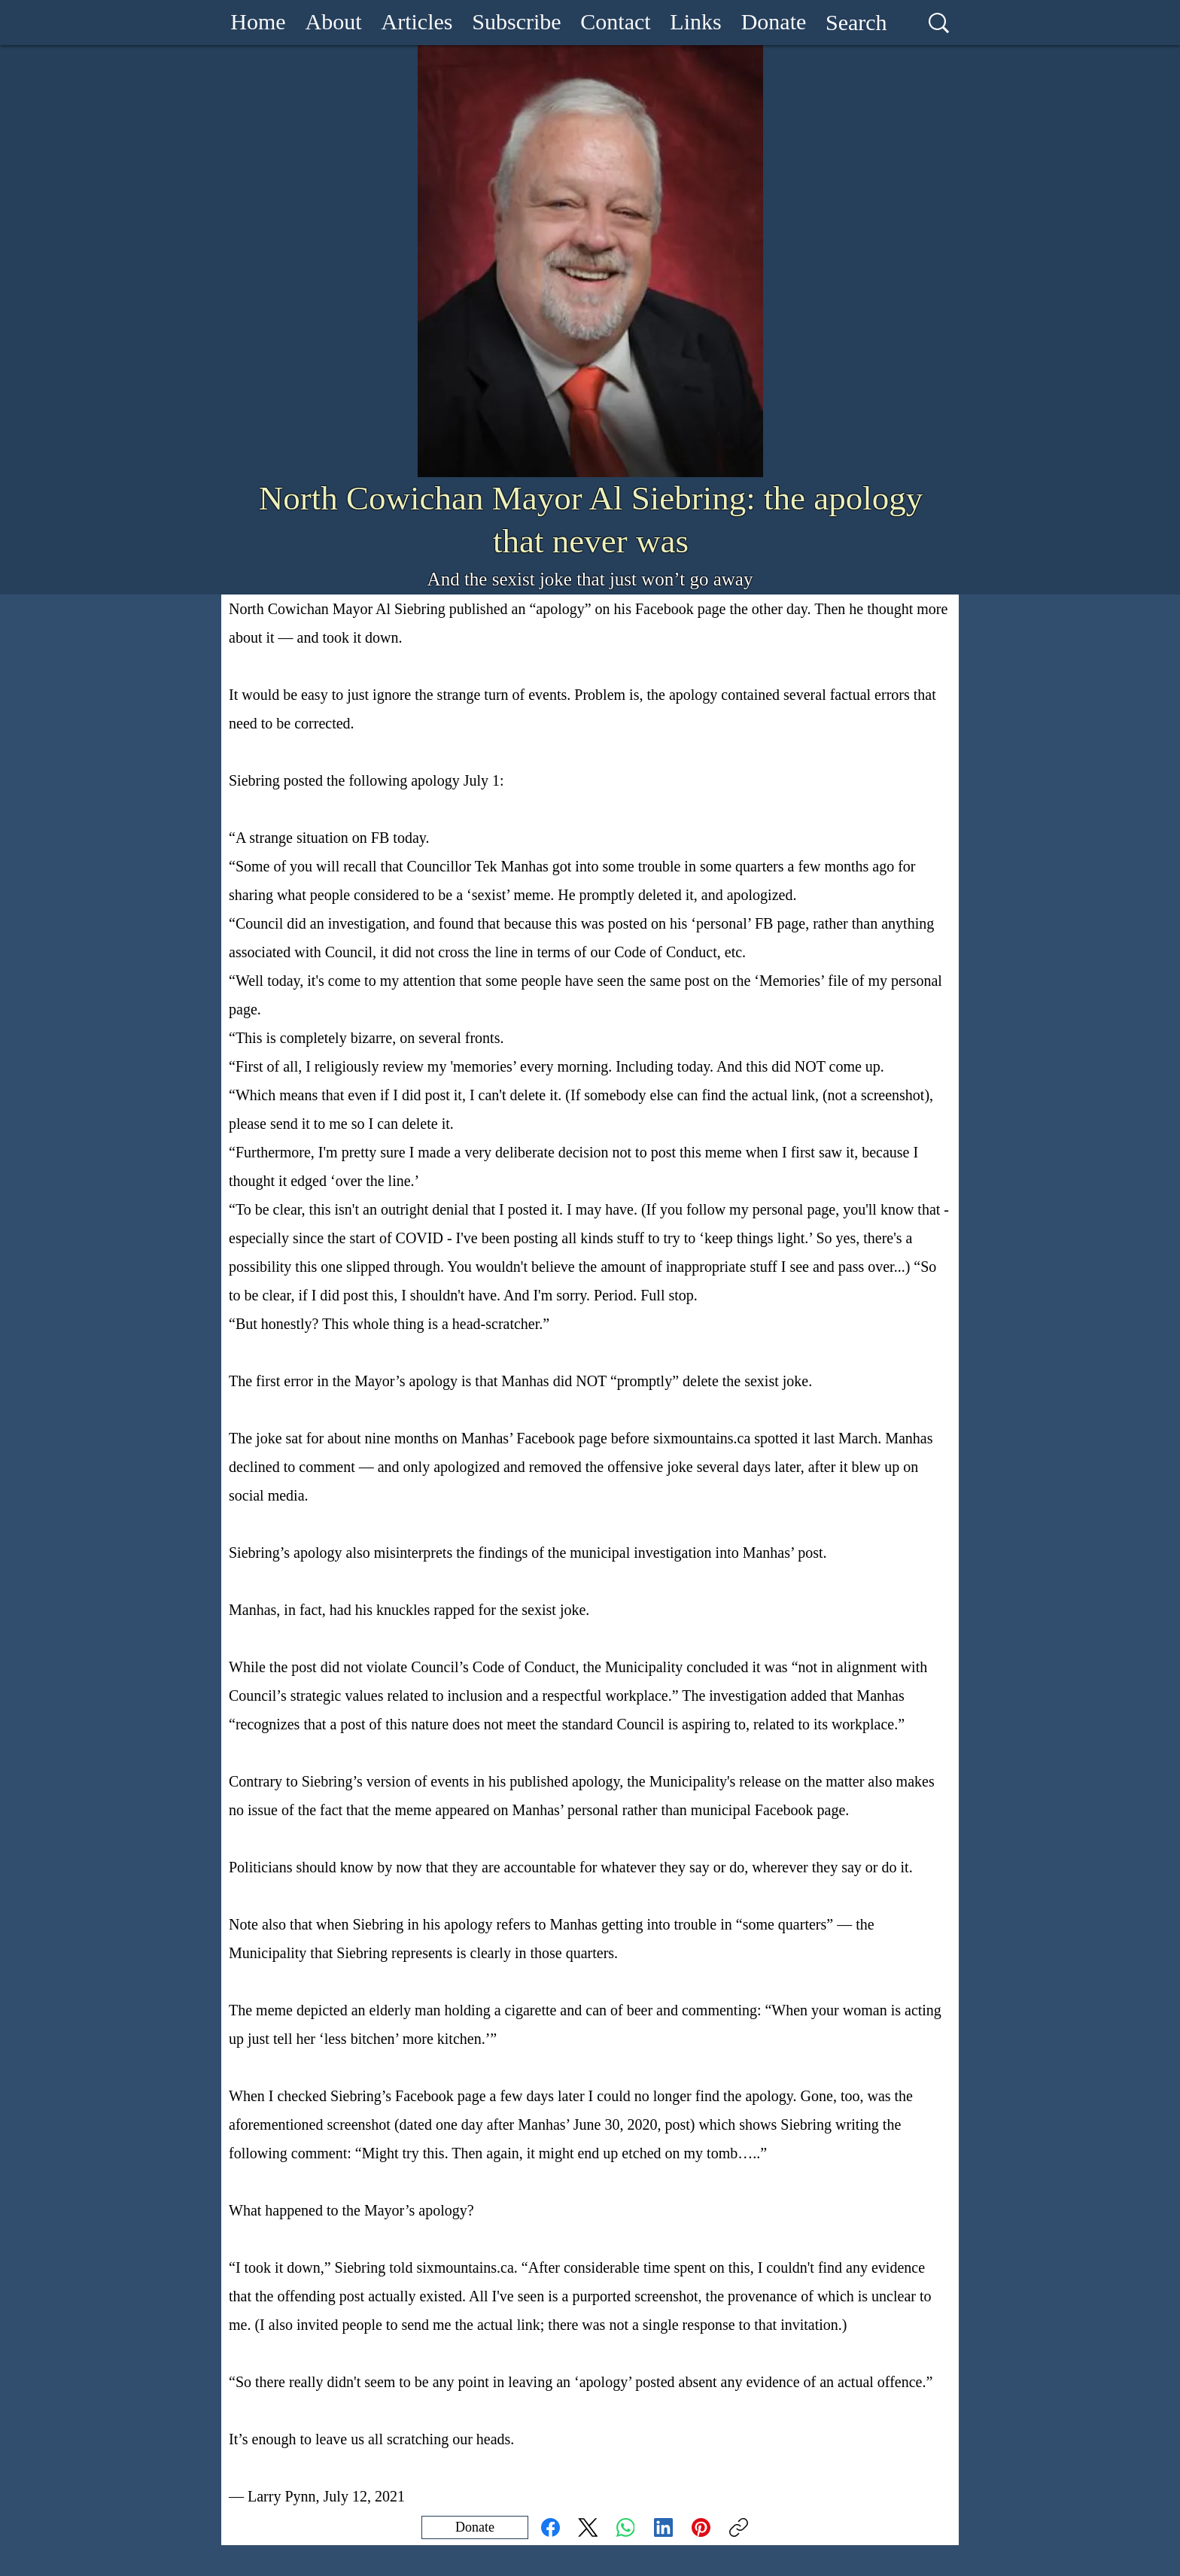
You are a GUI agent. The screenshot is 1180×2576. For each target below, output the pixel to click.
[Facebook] (550, 2527)
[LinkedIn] (663, 2527)
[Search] (856, 22)
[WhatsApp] (625, 2527)
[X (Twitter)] (588, 2527)
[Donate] (474, 2527)
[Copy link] (738, 2527)
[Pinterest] (701, 2527)
